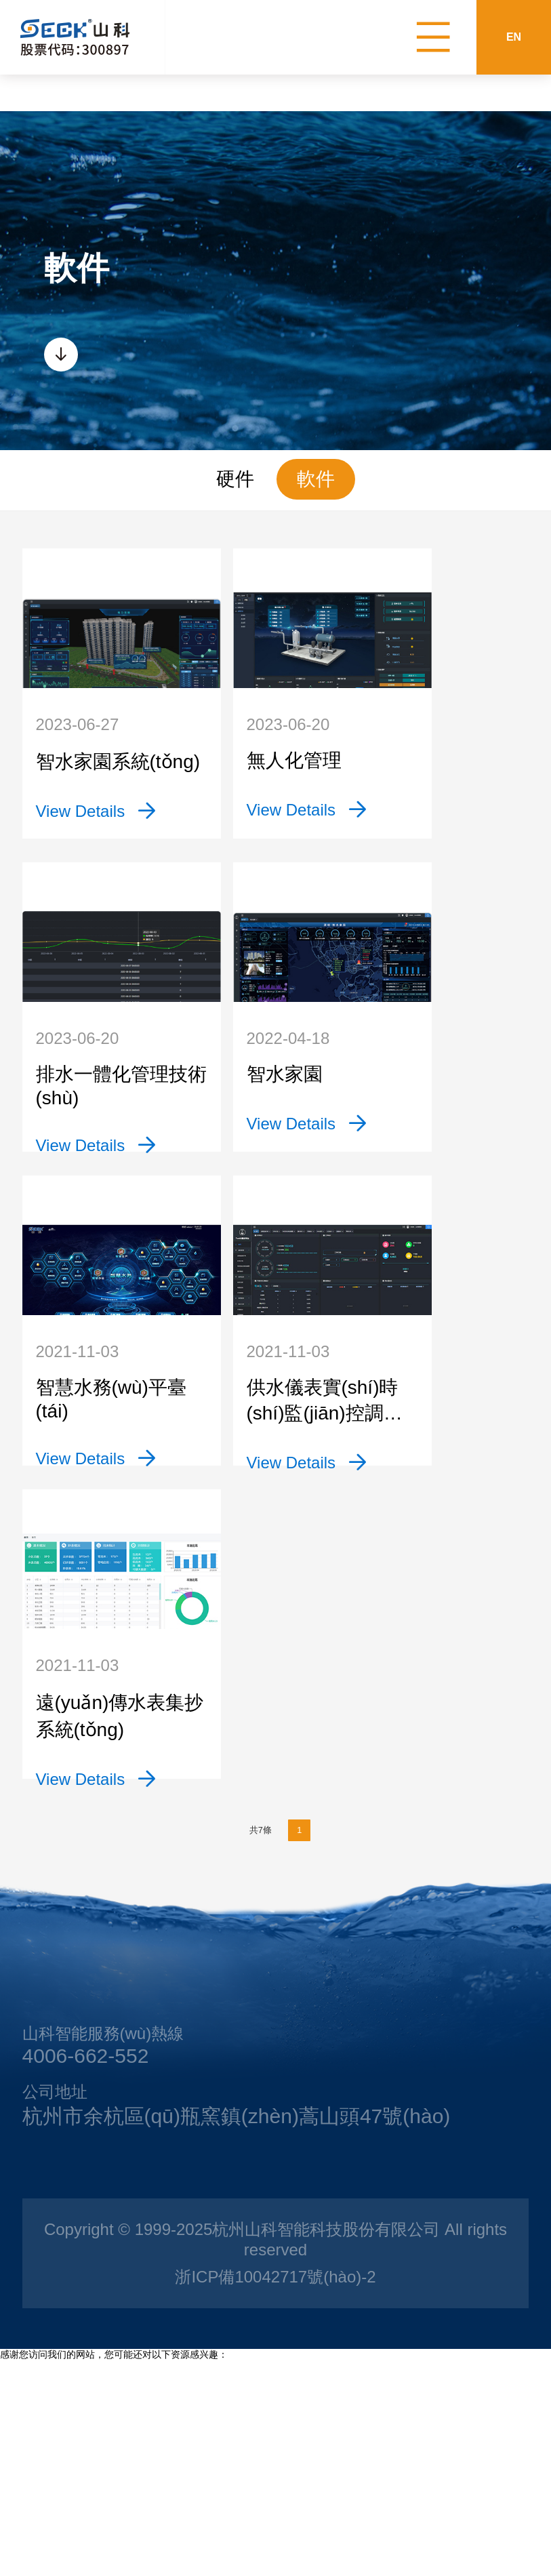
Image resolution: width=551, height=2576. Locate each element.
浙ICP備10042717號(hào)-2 (275, 2455)
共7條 (250, 2017)
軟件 (316, 478)
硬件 (235, 478)
